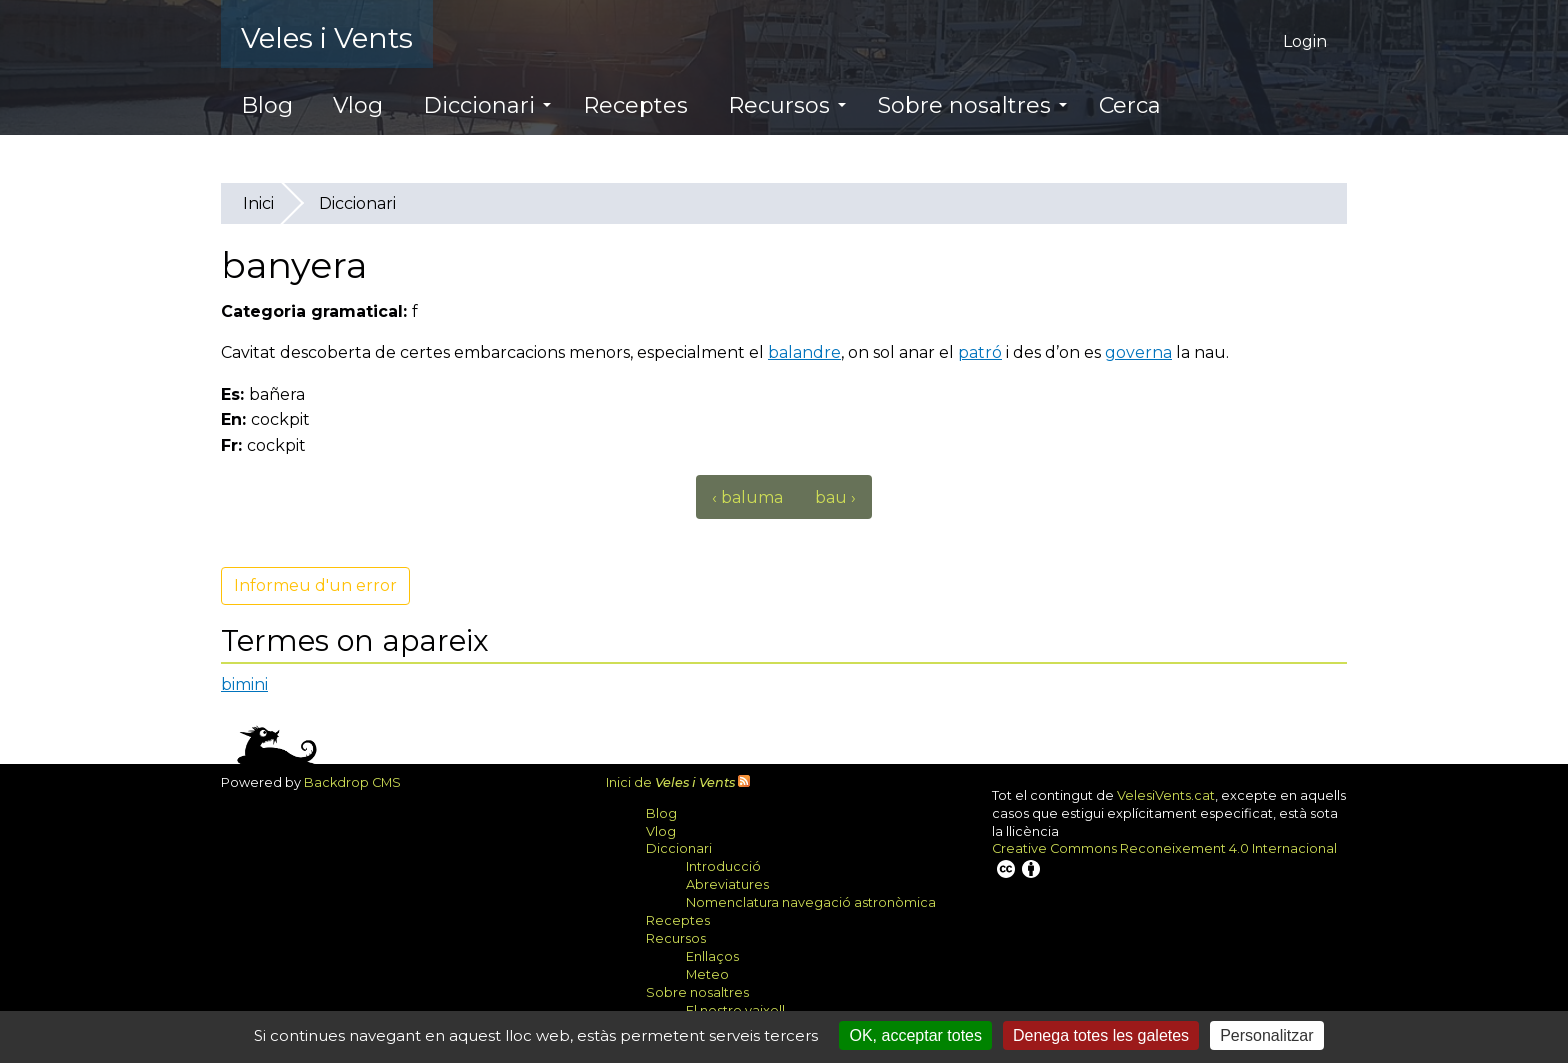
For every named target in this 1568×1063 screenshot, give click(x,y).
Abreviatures (727, 884)
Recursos (787, 105)
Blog (267, 105)
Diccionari (487, 105)
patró (980, 352)
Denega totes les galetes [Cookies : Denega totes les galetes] (1101, 1035)
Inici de (670, 782)
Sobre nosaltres (972, 105)
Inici (258, 203)
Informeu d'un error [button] (315, 585)
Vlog (358, 105)
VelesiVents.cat (1166, 795)
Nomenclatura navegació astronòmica (811, 902)
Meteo (707, 974)
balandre (804, 352)
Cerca (1130, 105)
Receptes (635, 105)
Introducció (723, 866)
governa (1138, 352)
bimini (244, 684)
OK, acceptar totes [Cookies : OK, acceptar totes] (915, 1035)
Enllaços (712, 956)
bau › (835, 496)
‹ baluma (747, 496)
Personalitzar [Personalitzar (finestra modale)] (1266, 1035)
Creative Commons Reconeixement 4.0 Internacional (1164, 860)
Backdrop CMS (360, 782)
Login (1305, 41)
